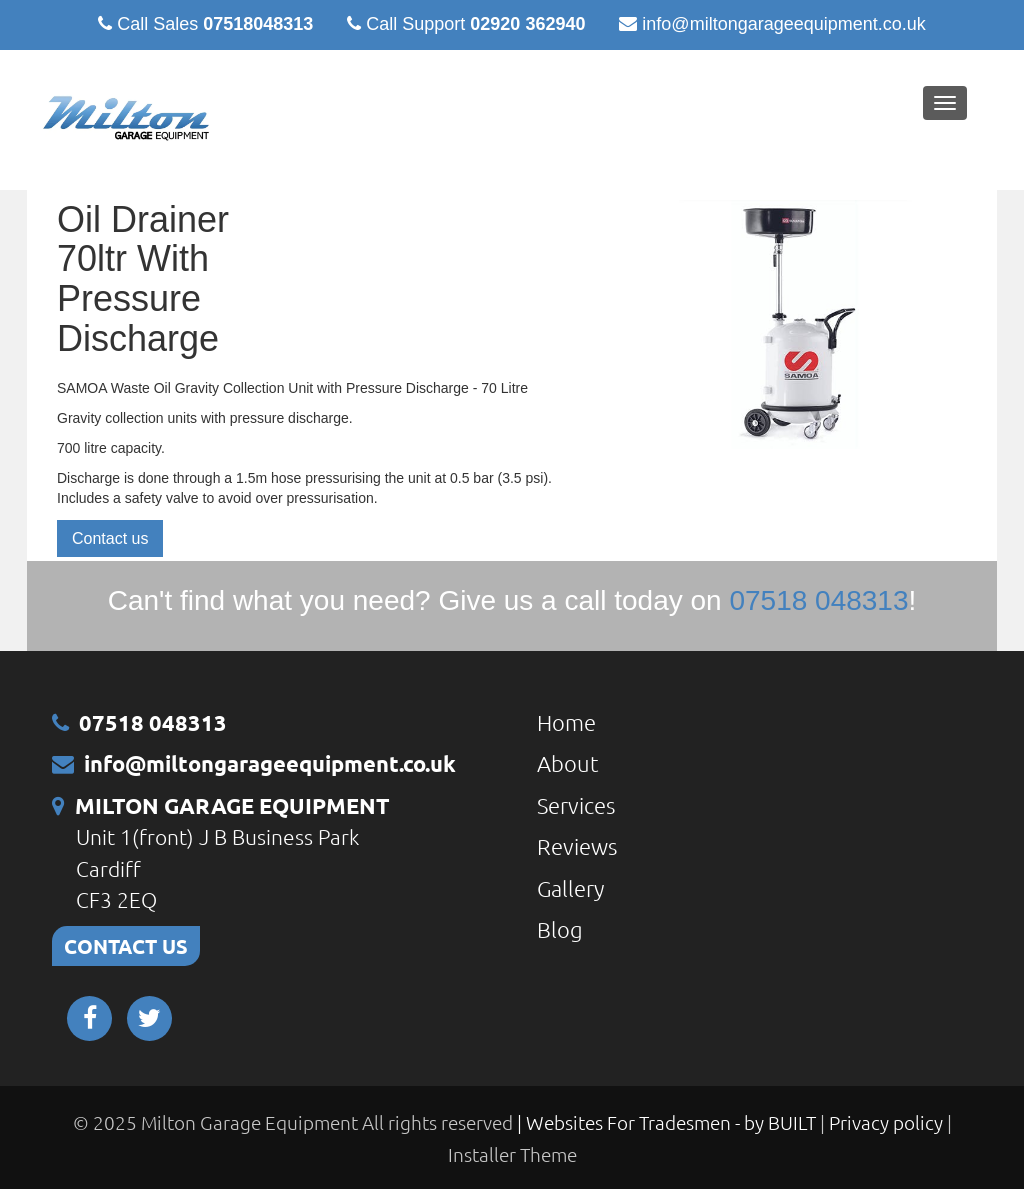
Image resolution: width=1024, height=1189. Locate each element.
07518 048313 (153, 722)
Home (566, 722)
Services (576, 805)
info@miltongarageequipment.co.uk (783, 24)
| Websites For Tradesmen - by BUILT (668, 1122)
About (568, 763)
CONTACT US (126, 946)
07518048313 (258, 24)
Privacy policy (888, 1122)
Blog (560, 929)
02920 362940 (527, 24)
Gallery (570, 888)
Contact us (110, 538)
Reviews (577, 846)
